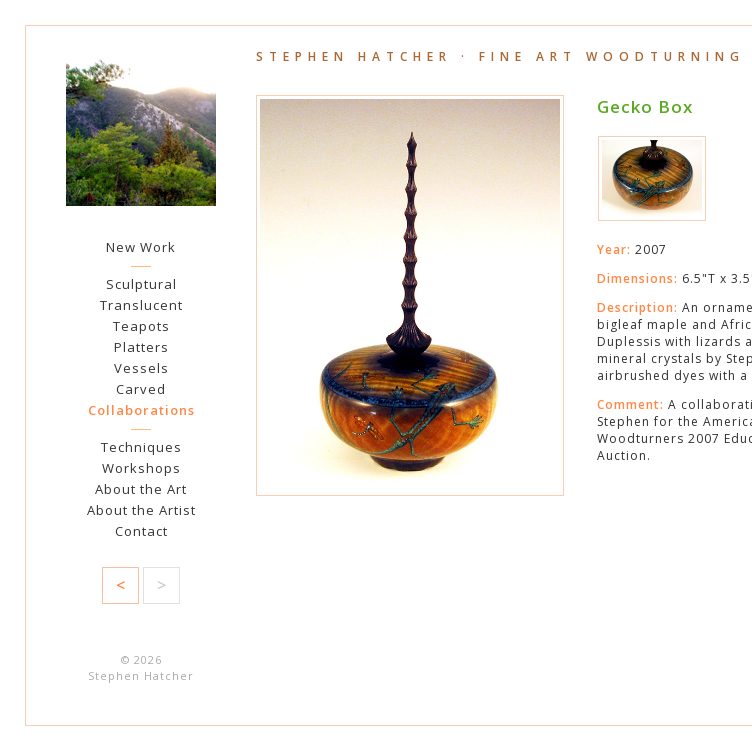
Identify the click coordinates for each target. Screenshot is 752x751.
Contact (141, 531)
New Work (141, 247)
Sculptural (141, 284)
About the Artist (141, 510)
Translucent (141, 305)
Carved (141, 389)
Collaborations (141, 410)
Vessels (141, 368)
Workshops (141, 468)
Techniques (141, 447)
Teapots (141, 326)
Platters (141, 347)
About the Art (141, 489)
